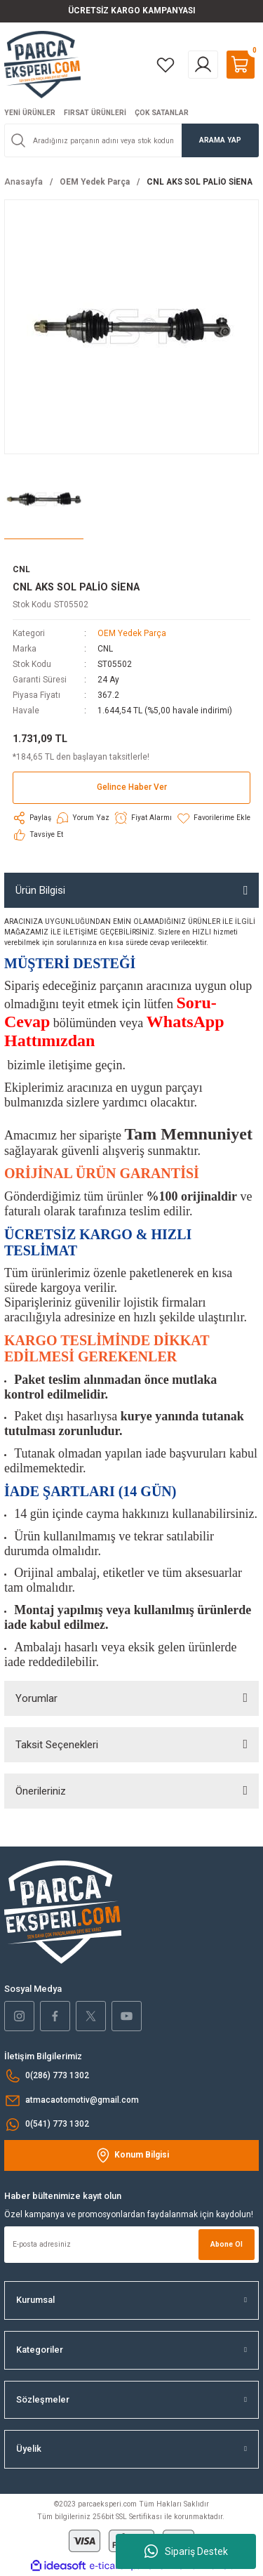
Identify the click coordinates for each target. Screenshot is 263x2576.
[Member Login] (203, 65)
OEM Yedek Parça (131, 633)
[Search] (131, 140)
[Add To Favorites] (213, 818)
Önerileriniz (40, 1791)
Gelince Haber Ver (132, 787)
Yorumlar (36, 1698)
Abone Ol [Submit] (226, 2244)
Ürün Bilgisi (40, 890)
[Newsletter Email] (131, 2244)
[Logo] (42, 64)
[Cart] (240, 65)
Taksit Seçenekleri (56, 1744)
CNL (105, 649)
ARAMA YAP (220, 140)
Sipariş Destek (186, 2551)
